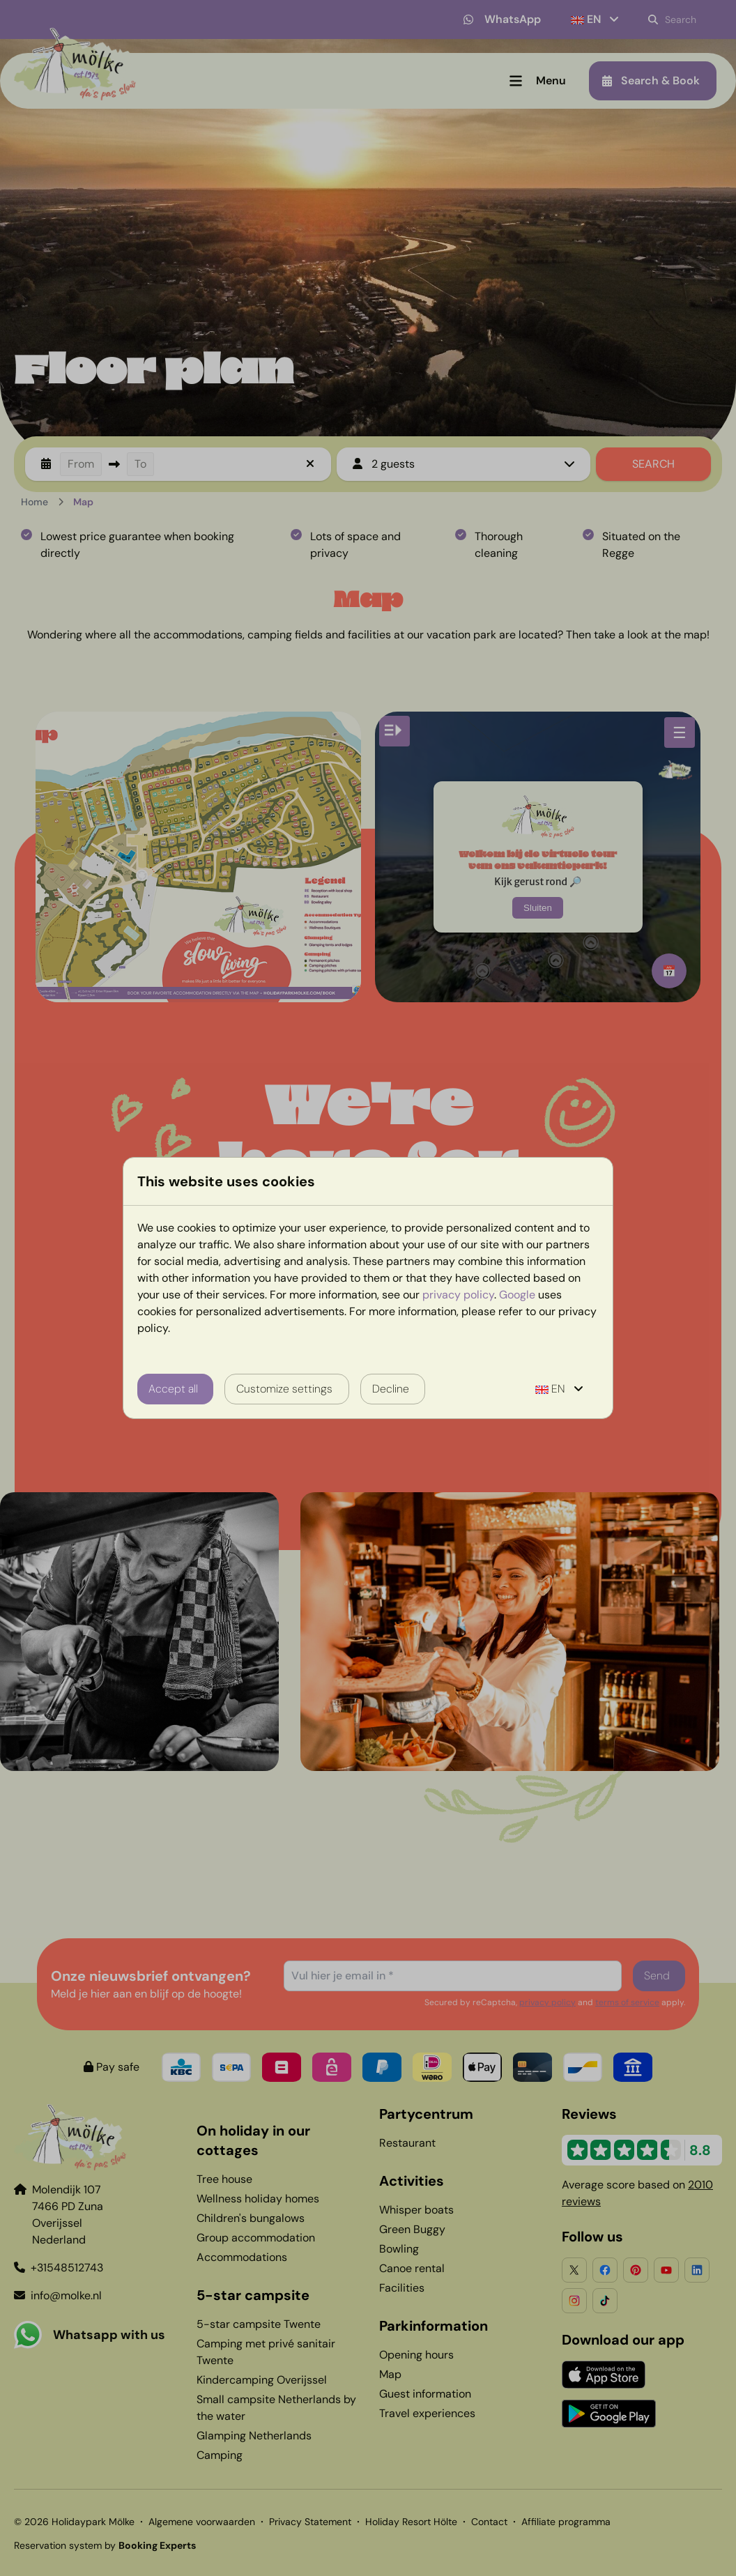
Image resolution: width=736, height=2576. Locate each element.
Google (517, 1294)
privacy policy (458, 1294)
